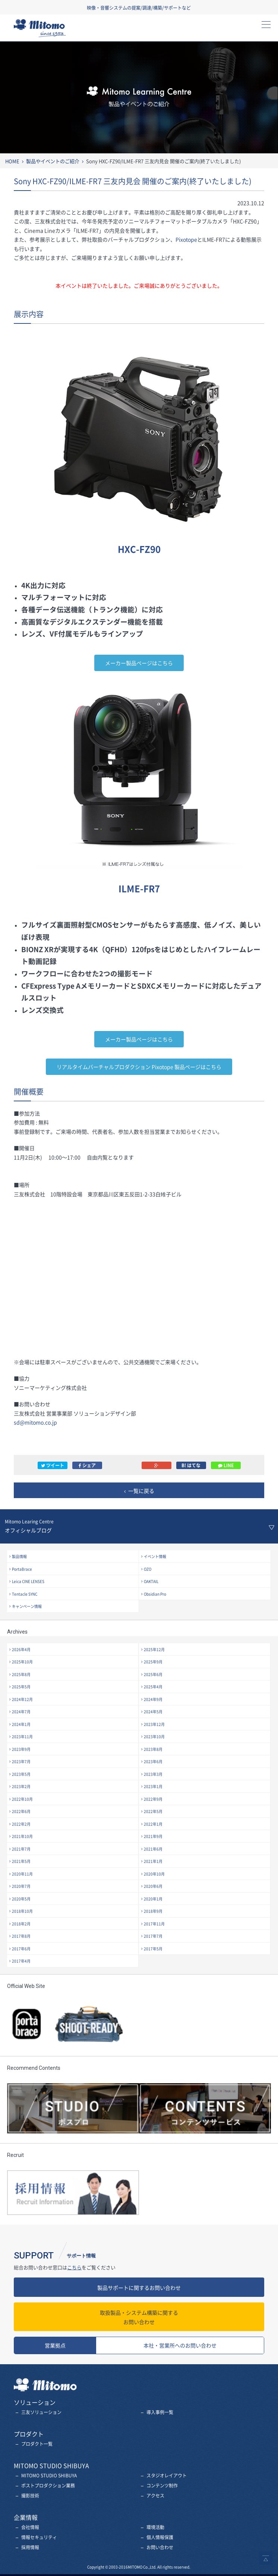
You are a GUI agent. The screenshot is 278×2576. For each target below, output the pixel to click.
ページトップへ (265, 2558)
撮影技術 (30, 2495)
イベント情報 (155, 1556)
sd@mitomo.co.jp (35, 1422)
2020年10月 (154, 1874)
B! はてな (190, 1465)
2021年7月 (21, 1849)
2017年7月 (153, 1936)
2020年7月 (21, 1886)
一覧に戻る (141, 1490)
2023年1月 (153, 1786)
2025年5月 (21, 1686)
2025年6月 (153, 1674)
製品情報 (19, 1556)
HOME (12, 161)
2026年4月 (21, 1649)
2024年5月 (153, 1711)
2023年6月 (153, 1761)
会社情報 (30, 2527)
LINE (226, 1465)
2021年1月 (153, 1861)
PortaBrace (22, 1569)
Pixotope (186, 239)
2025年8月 (21, 1674)
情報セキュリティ (39, 2537)
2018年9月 (153, 1911)
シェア (87, 1465)
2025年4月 (153, 1686)
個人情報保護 (159, 2537)
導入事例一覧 (159, 2412)
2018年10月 (22, 1911)
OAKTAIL (151, 1581)
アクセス (155, 2495)
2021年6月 (153, 1849)
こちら (74, 2267)
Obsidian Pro (155, 1594)
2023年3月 (153, 1774)
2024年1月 (21, 1724)
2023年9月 (21, 1749)
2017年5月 (153, 1948)
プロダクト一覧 (37, 2444)
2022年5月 (153, 1811)
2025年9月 (153, 1661)
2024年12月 (22, 1699)
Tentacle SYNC (24, 1594)
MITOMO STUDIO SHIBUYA (49, 2475)
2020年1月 (153, 1899)
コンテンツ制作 (162, 2485)
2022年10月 (22, 1799)
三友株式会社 (46, 30)
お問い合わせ (139, 2317)
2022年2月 (21, 1824)
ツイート (52, 1465)
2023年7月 (21, 1761)
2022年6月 (21, 1811)
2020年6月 (153, 1886)
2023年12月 (154, 1724)
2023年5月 (21, 1774)
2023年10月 (154, 1736)
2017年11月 (154, 1924)
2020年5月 (21, 1899)
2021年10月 (22, 1836)
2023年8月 (153, 1749)
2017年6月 (21, 1948)
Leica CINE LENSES (28, 1581)
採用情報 (30, 2547)
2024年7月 (21, 1711)
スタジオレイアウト (166, 2475)
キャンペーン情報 (27, 1606)
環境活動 (155, 2527)
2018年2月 (21, 1924)
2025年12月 (154, 1649)
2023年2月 (21, 1786)
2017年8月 (21, 1936)
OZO (147, 1569)
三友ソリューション (41, 2412)
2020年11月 (22, 1874)
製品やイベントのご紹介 (52, 161)
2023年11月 (22, 1736)
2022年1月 (153, 1824)
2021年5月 (21, 1861)
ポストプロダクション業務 (48, 2485)
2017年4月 (21, 1961)
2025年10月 (22, 1661)
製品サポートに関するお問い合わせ (139, 2287)
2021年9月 (153, 1836)
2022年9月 (153, 1799)
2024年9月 (153, 1699)
